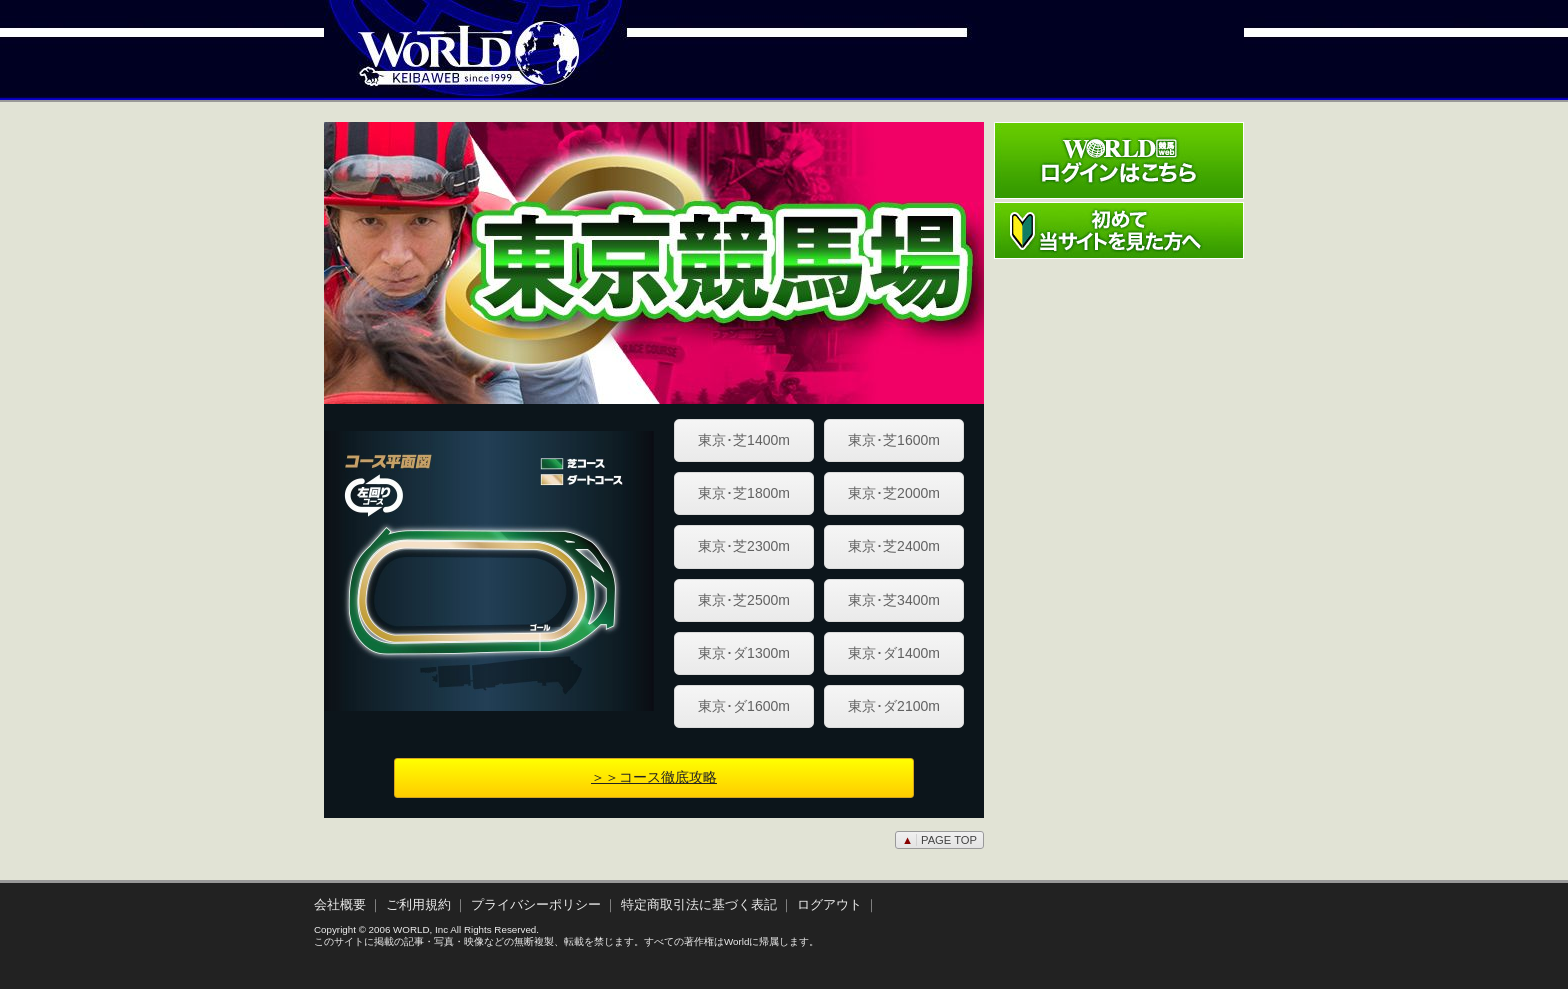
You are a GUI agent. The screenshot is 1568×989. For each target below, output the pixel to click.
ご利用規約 (418, 905)
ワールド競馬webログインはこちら (1119, 160)
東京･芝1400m (744, 440)
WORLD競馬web (448, 65)
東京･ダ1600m (744, 706)
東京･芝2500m (744, 600)
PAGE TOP (939, 840)
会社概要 (340, 905)
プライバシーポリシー (536, 905)
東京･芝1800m (744, 493)
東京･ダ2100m (894, 706)
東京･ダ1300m (744, 653)
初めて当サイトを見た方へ (1119, 230)
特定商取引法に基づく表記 (699, 905)
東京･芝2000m (894, 493)
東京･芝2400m (894, 546)
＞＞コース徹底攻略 (654, 777)
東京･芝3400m (894, 600)
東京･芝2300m (744, 546)
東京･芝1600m (894, 440)
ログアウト (829, 905)
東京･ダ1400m (894, 653)
